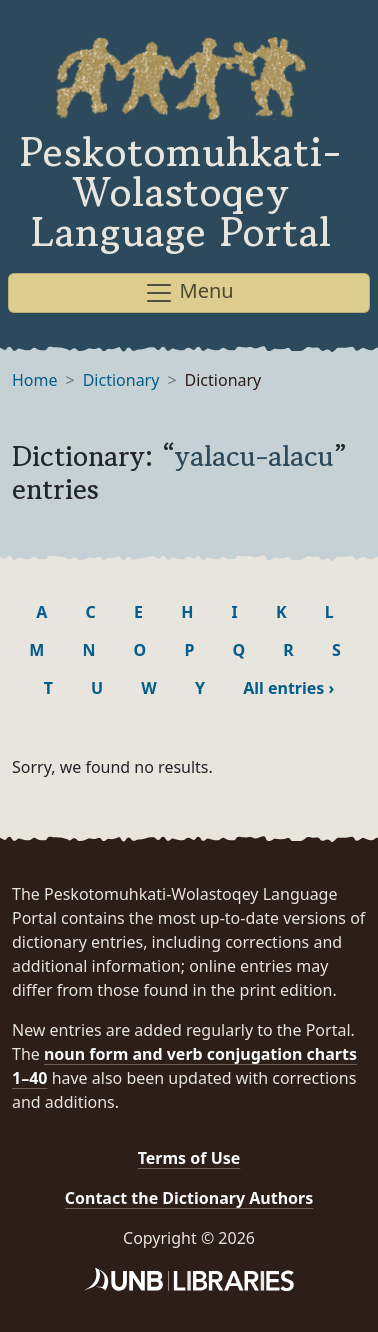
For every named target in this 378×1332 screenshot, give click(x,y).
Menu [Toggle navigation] (188, 292)
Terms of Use (189, 1158)
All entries (288, 688)
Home (35, 380)
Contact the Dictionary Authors (189, 1198)
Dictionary (121, 380)
